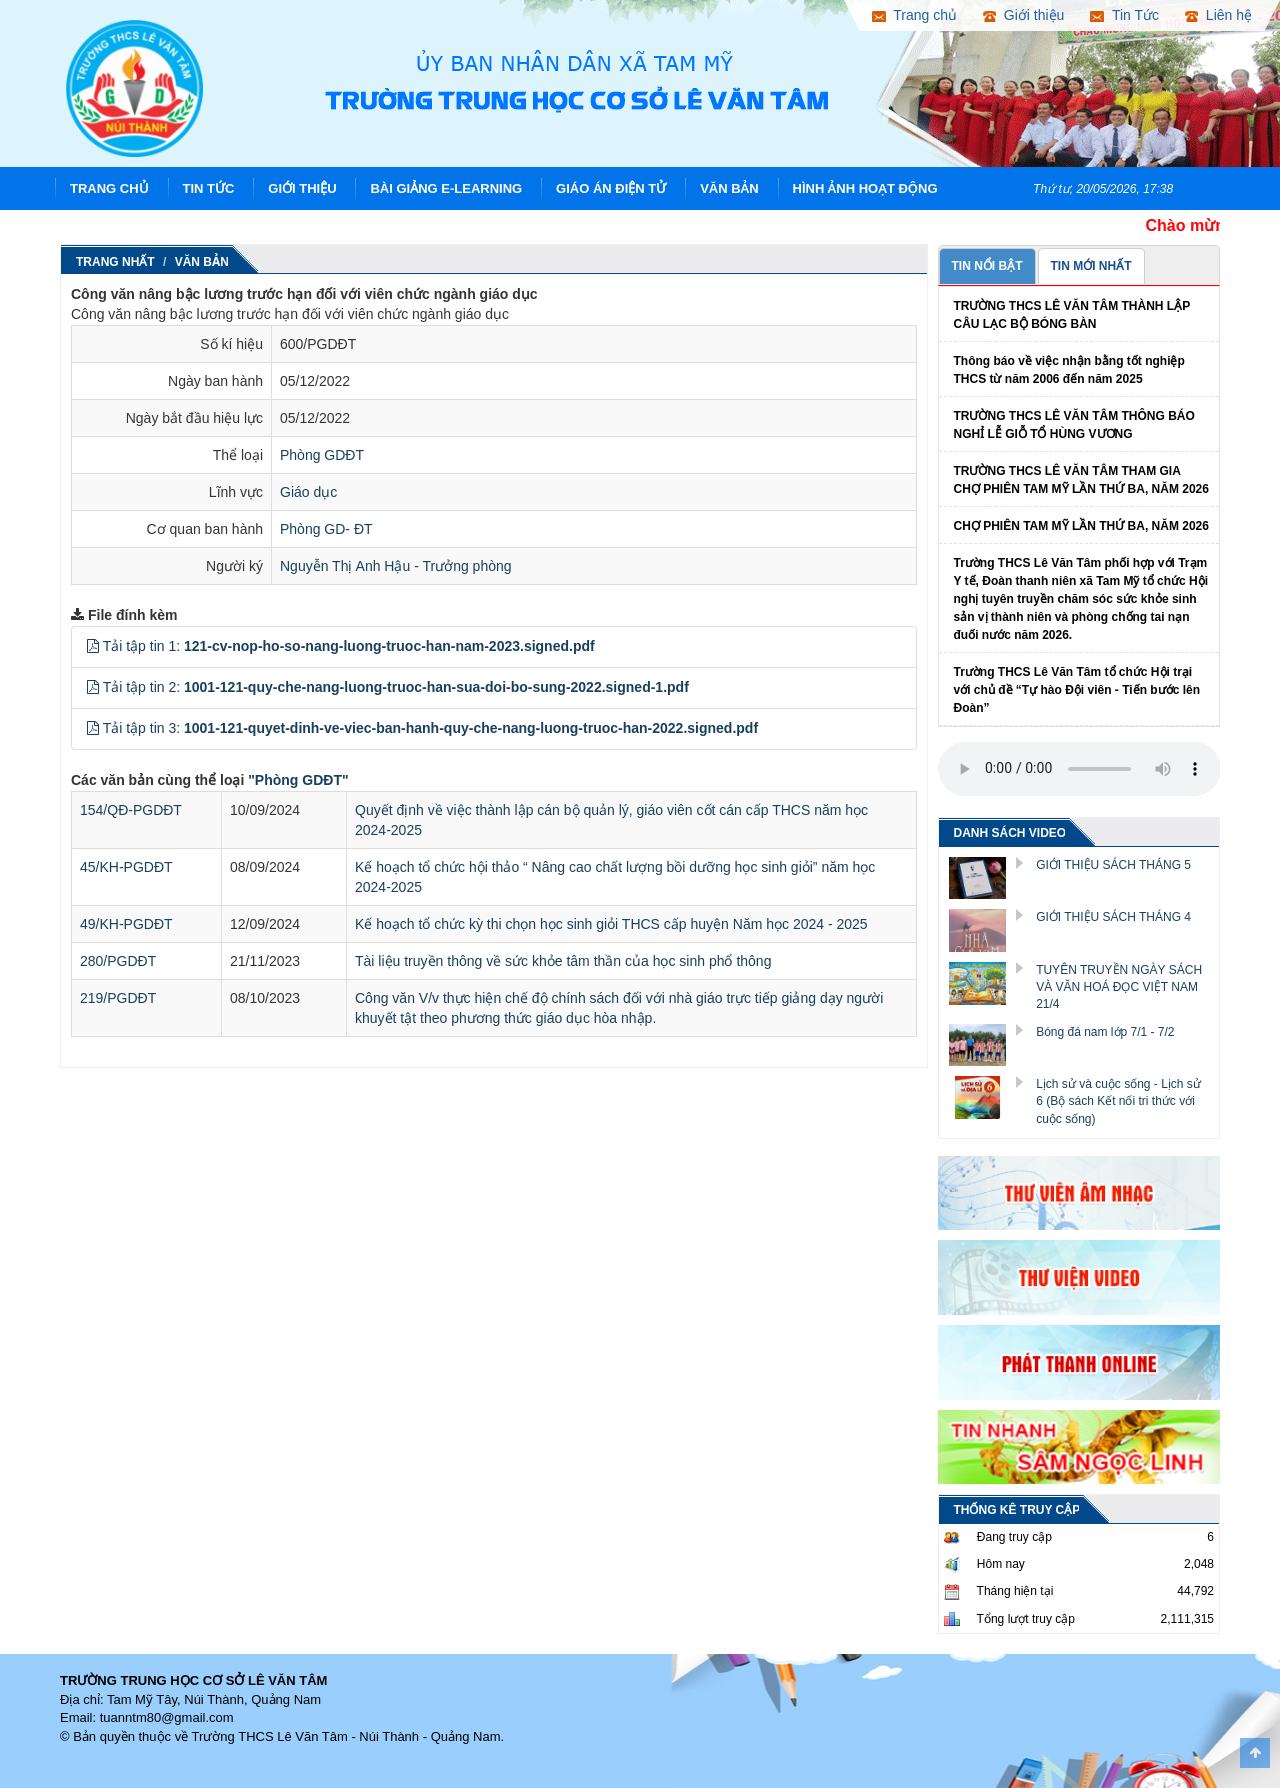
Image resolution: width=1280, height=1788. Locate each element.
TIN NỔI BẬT (987, 266)
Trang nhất (115, 262)
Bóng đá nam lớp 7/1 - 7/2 (1105, 1032)
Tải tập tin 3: (430, 728)
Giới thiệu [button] (1023, 15)
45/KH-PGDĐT (126, 867)
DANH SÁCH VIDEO (1010, 833)
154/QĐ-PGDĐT (131, 810)
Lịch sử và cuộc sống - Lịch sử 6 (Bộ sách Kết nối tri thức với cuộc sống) (1118, 1101)
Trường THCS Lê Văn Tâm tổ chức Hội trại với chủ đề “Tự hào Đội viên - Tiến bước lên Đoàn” (1077, 690)
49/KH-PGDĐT (126, 924)
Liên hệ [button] (1218, 15)
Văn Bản (729, 188)
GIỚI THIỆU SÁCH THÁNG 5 (1113, 865)
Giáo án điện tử (611, 188)
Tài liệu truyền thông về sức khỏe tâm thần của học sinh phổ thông (563, 961)
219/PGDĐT (118, 998)
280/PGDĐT (118, 961)
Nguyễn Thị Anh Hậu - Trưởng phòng (396, 566)
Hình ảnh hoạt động (865, 188)
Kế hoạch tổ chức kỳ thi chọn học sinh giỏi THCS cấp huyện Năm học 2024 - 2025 (611, 924)
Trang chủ (109, 188)
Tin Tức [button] (1124, 15)
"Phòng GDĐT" (298, 780)
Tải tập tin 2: (396, 687)
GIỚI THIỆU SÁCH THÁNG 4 (1113, 917)
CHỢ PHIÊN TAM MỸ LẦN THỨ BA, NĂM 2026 (1081, 526)
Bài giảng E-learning (446, 188)
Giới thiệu (302, 188)
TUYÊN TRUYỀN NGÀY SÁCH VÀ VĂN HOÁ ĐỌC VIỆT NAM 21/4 (1119, 987)
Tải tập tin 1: (349, 646)
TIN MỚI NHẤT (1091, 266)
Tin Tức (209, 188)
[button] (93, 646)
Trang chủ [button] (914, 15)
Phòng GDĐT (322, 455)
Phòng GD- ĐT (326, 529)
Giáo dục (308, 492)
